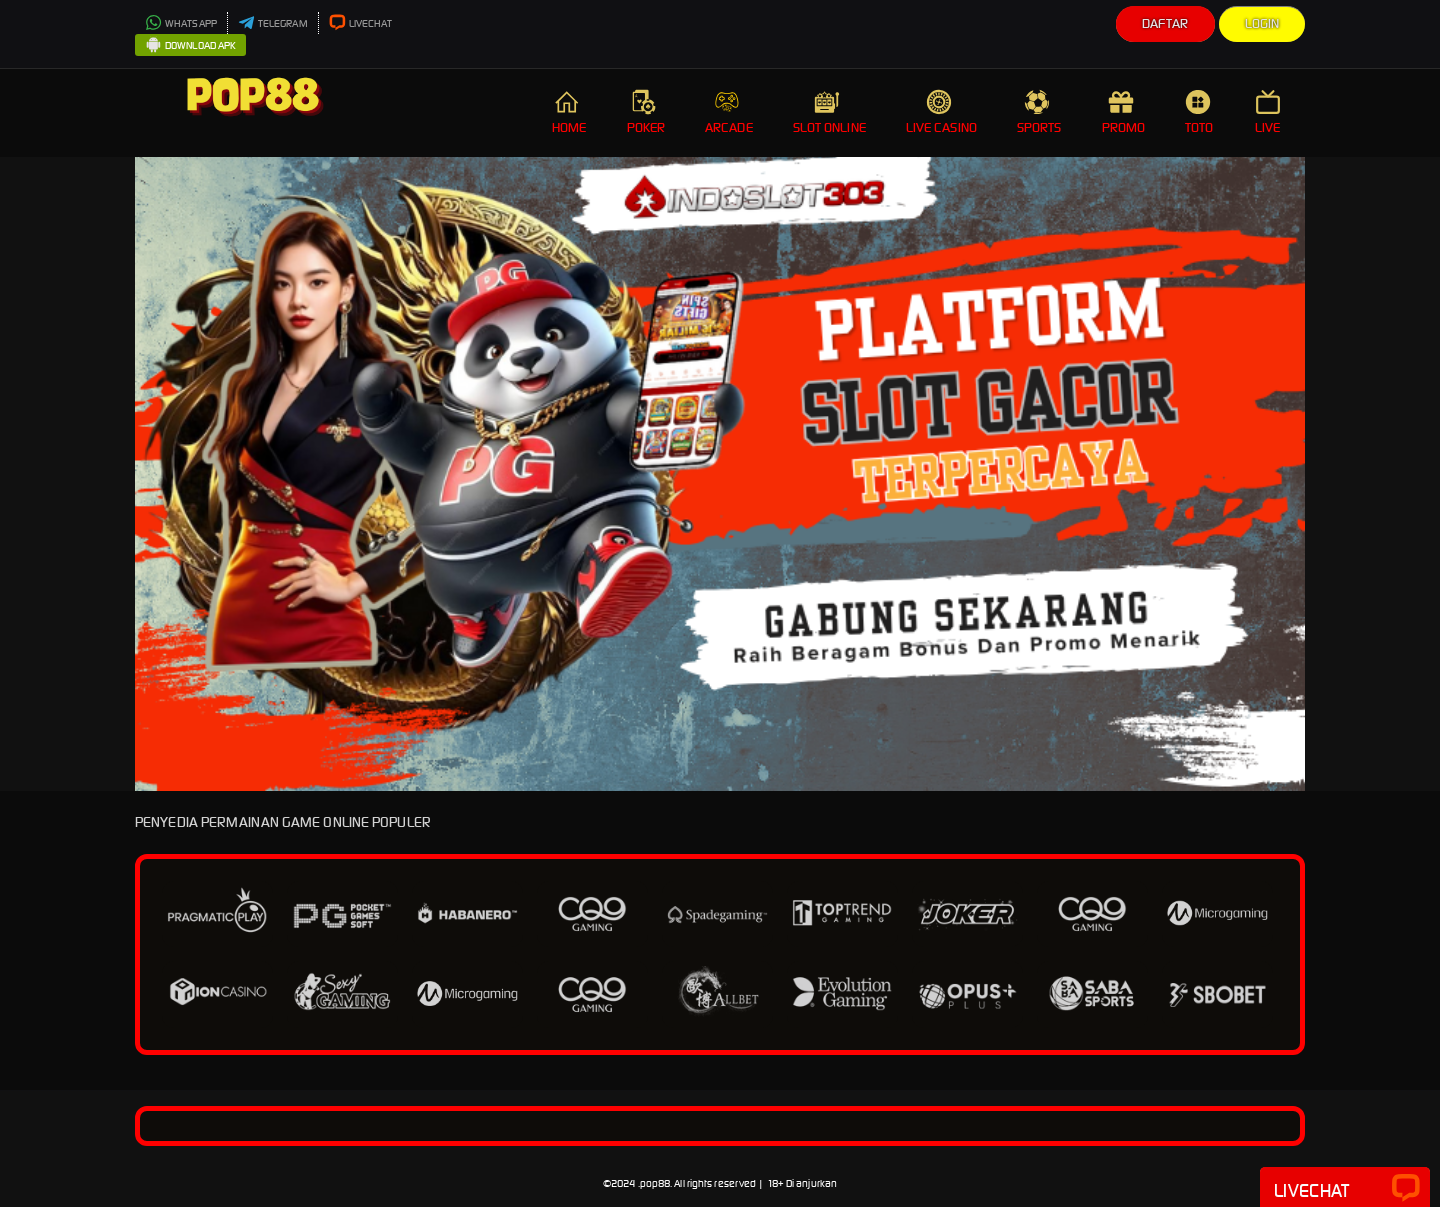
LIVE (1270, 112)
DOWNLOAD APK (190, 46)
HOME (569, 112)
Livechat (1345, 1189)
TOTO (1200, 112)
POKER (646, 112)
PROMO (1124, 112)
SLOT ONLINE (829, 112)
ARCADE (729, 112)
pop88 (655, 1183)
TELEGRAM (273, 23)
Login (1262, 23)
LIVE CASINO (941, 112)
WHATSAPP (181, 23)
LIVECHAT (361, 23)
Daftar (1165, 23)
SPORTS (1039, 112)
